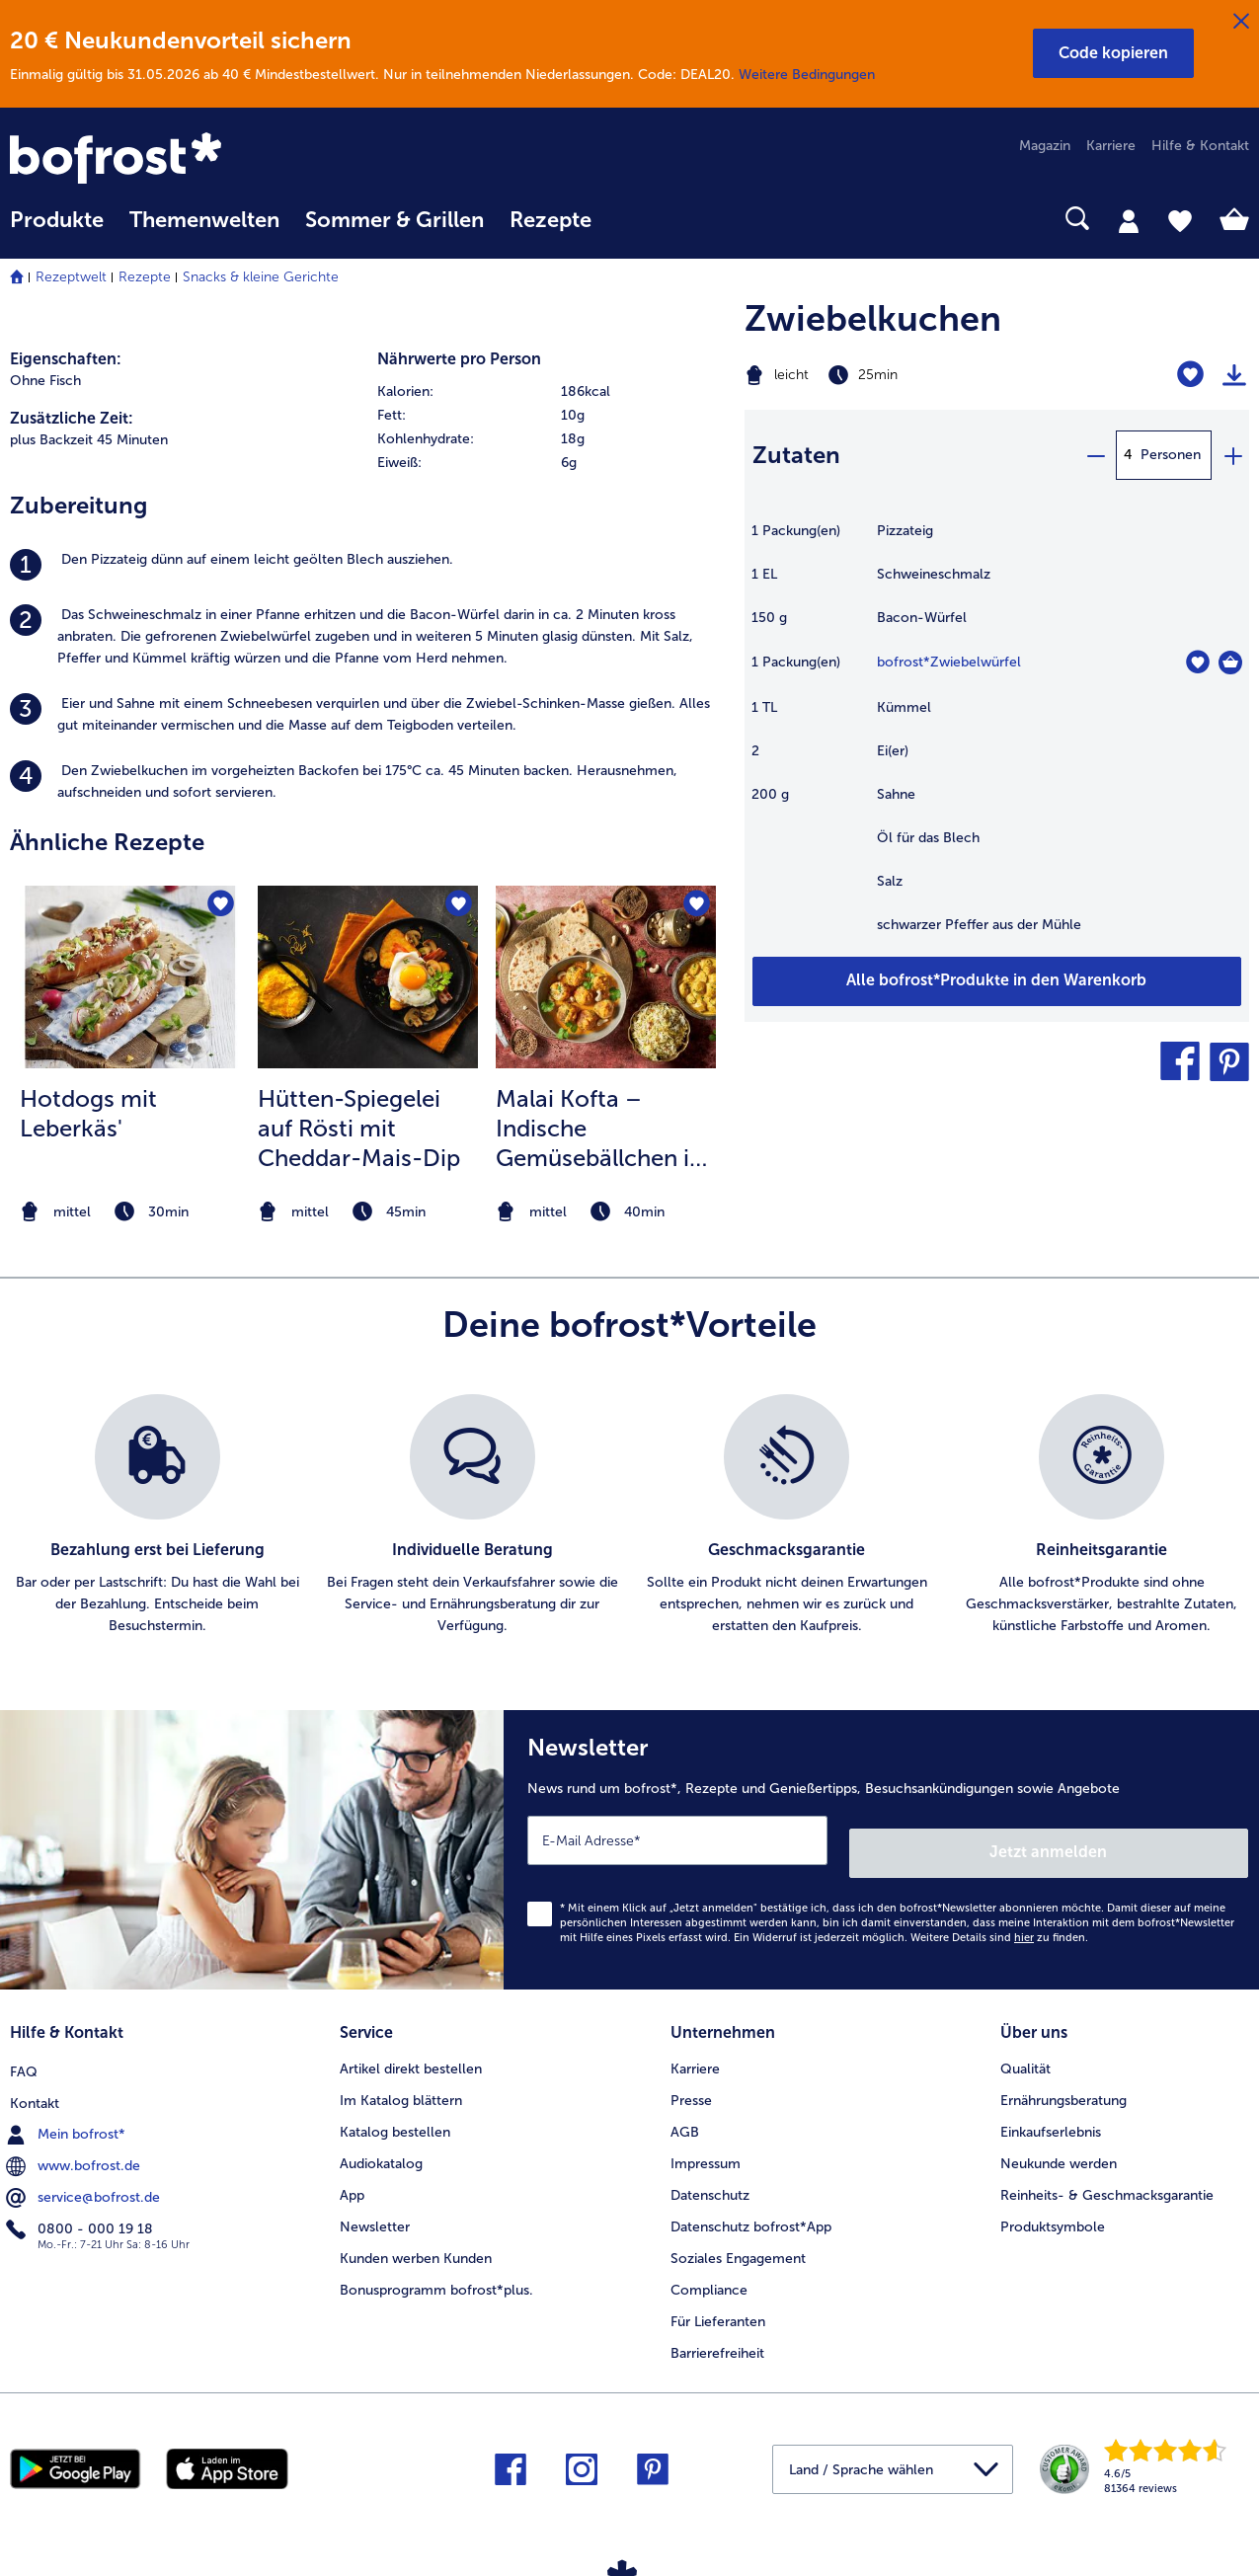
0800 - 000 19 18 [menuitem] (81, 2208)
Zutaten (796, 454)
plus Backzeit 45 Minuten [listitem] (89, 439)
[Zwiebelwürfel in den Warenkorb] (1230, 662)
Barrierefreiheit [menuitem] (717, 2334)
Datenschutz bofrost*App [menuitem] (750, 2208)
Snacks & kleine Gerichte (261, 277)
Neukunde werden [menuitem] (1058, 2145)
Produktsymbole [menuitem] (1052, 2208)
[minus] (1095, 455)
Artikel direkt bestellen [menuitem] (411, 2050)
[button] (1113, 53)
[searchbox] (630, 218)
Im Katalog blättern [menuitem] (401, 2081)
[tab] (1129, 220)
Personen (1171, 454)
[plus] (1232, 455)
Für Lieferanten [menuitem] (717, 2303)
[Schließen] (1241, 22)
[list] (629, 1515)
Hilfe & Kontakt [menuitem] (1200, 145)
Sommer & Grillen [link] (394, 220)
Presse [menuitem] (691, 2081)
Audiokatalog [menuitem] (381, 2145)
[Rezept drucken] (1234, 375)
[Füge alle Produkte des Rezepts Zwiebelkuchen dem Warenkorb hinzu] (996, 981)
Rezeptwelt (71, 277)
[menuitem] (57, 229)
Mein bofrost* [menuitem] (67, 2113)
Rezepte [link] (550, 220)
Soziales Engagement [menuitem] (738, 2239)
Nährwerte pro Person (459, 359)
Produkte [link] (57, 220)
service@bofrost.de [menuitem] (85, 2176)
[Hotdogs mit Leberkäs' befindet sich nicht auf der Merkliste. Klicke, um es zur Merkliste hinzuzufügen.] (218, 907)
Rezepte (144, 277)
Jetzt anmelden (1163, 1840)
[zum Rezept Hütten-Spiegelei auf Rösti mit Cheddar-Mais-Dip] (368, 977)
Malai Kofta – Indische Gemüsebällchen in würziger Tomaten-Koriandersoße (600, 1128)
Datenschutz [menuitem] (709, 2176)
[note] (130, 1212)
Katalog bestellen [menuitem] (395, 2113)
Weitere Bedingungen (807, 74)
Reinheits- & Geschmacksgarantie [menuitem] (1107, 2176)
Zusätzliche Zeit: (71, 418)
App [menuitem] (352, 2176)
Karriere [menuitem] (1111, 145)
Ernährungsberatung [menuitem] (1063, 2081)
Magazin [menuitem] (1044, 145)
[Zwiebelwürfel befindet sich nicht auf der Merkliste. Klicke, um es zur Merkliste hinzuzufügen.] (1197, 662)
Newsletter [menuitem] (375, 2208)
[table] (996, 738)
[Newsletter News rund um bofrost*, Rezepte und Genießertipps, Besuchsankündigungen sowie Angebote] (881, 1844)
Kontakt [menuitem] (34, 2081)
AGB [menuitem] (684, 2113)
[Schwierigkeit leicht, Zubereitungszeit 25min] (909, 375)
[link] (196, 160)
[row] (551, 392)
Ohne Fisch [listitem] (45, 380)
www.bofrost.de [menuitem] (75, 2144)
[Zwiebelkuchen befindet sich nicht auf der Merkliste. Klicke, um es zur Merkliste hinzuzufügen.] (1190, 374)
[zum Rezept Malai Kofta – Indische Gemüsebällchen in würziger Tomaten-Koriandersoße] (606, 977)
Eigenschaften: (65, 359)
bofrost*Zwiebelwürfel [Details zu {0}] (949, 662)
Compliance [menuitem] (709, 2271)
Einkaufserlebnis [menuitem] (1050, 2113)
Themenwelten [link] (204, 220)
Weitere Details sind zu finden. (999, 1924)
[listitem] (367, 565)
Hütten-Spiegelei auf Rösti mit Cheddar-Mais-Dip (359, 1128)
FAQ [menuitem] (24, 2050)
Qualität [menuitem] (1025, 2050)
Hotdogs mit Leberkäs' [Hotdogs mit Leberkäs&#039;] (88, 1113)
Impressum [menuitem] (705, 2145)
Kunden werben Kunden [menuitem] (416, 2239)
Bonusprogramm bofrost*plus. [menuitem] (436, 2271)
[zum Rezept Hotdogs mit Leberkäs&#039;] (130, 977)
